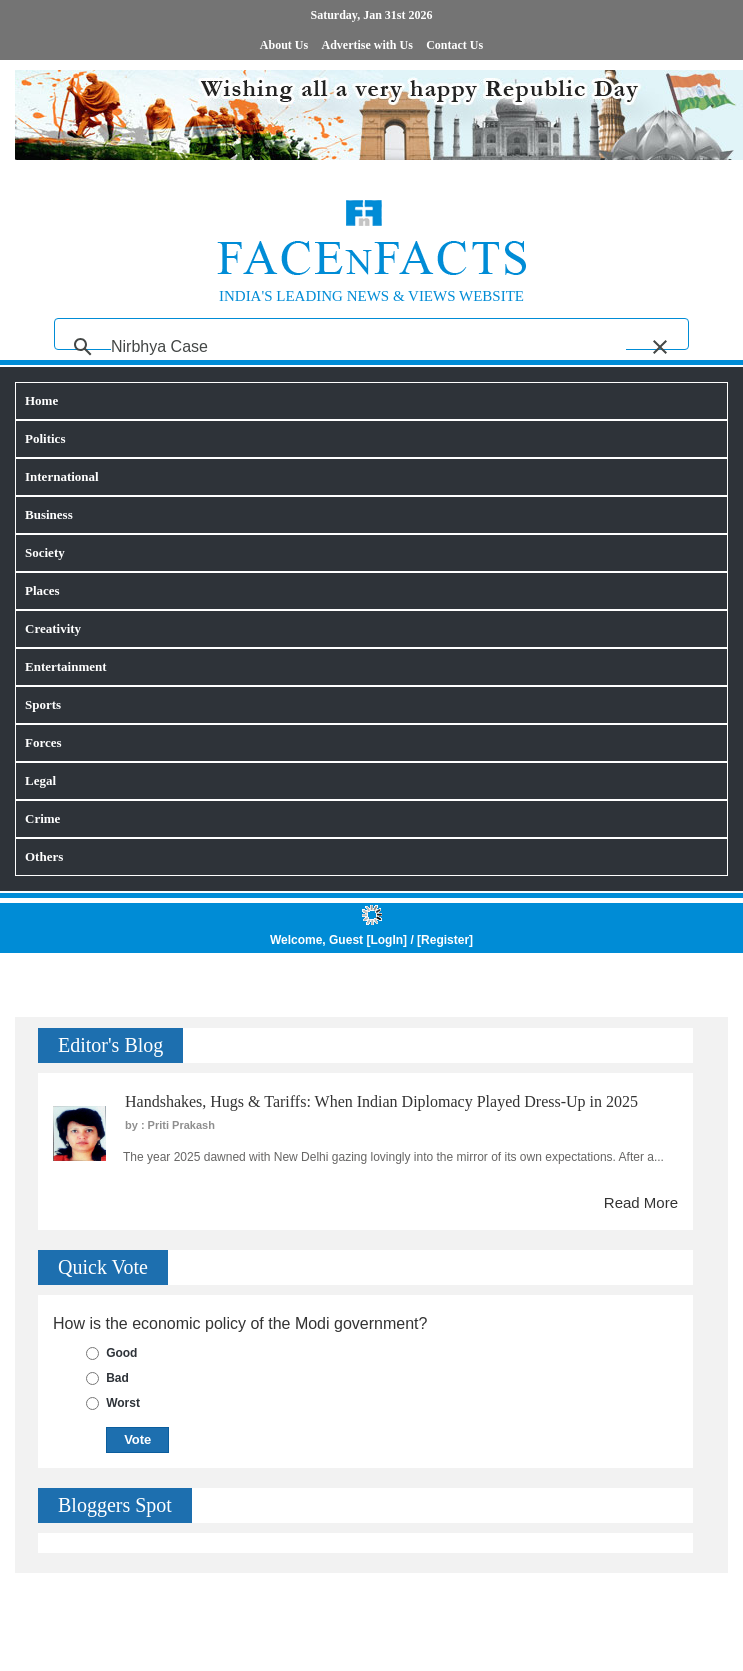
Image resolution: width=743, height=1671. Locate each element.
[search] (368, 347)
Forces (43, 742)
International (62, 476)
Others (44, 856)
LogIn (386, 940)
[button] (660, 347)
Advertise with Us (367, 45)
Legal (40, 780)
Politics (45, 438)
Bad (117, 1378)
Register (445, 940)
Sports (43, 704)
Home (41, 400)
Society (45, 552)
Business (49, 514)
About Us (284, 45)
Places (42, 590)
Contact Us (454, 45)
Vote (137, 1439)
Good (121, 1353)
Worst (123, 1403)
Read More (641, 1202)
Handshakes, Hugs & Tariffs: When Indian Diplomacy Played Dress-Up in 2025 (381, 1101)
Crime (42, 818)
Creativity (53, 628)
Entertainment (66, 666)
